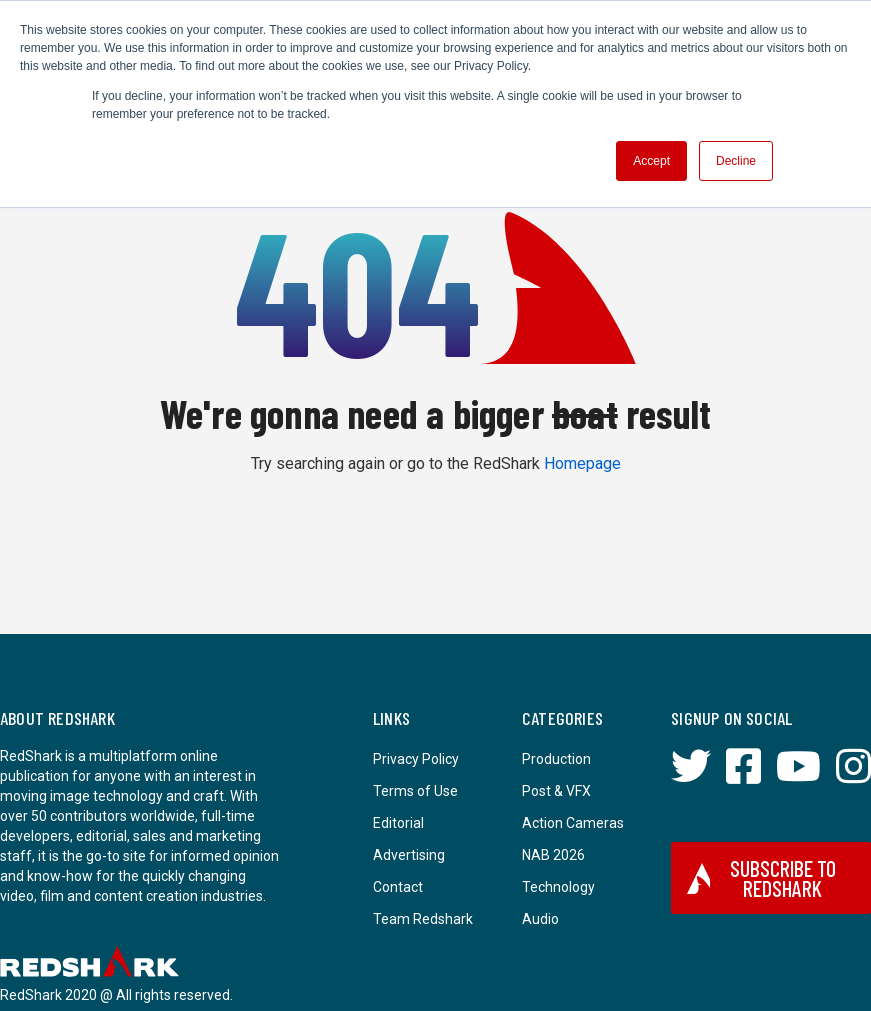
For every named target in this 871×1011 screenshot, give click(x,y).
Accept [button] (651, 161)
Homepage (582, 463)
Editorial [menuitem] (398, 823)
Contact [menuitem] (398, 887)
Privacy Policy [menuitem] (416, 759)
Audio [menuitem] (540, 919)
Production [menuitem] (556, 759)
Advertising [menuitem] (409, 855)
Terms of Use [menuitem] (415, 791)
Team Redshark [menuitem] (423, 919)
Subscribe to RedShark (761, 878)
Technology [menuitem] (558, 887)
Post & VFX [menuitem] (556, 791)
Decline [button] (736, 161)
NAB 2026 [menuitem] (553, 855)
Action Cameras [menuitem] (573, 823)
